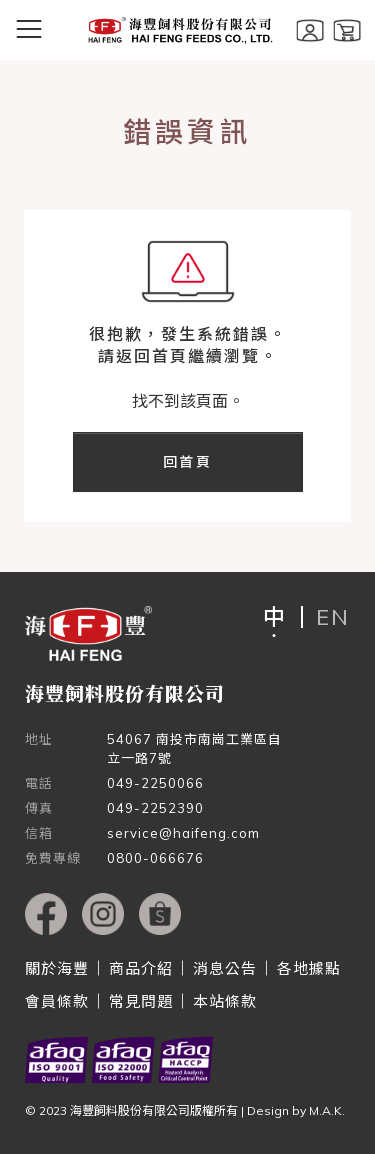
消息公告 (225, 968)
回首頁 (187, 462)
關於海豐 (57, 968)
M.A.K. (327, 1110)
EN (333, 617)
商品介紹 (141, 968)
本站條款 (225, 1001)
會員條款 (57, 1001)
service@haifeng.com (183, 833)
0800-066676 (155, 858)
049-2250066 (155, 783)
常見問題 (141, 1001)
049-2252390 (155, 808)
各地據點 (309, 968)
